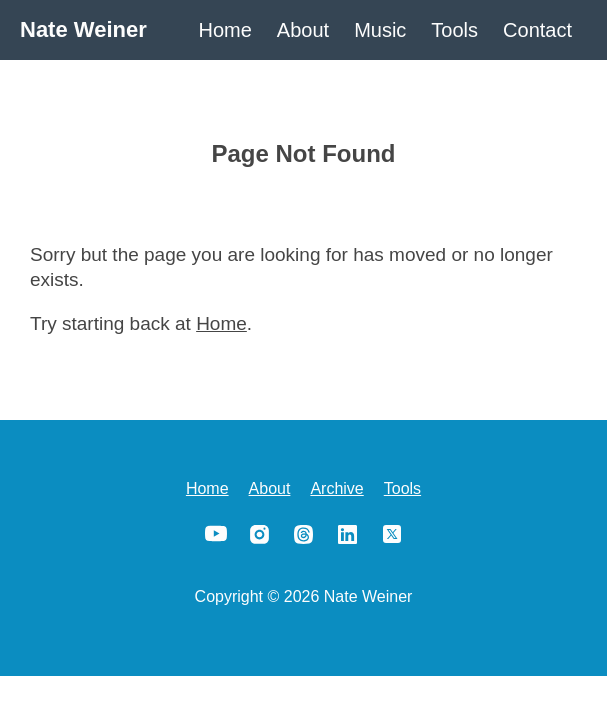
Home (225, 30)
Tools (454, 30)
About (303, 30)
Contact (537, 30)
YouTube (216, 534)
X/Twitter (392, 534)
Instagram (260, 534)
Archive (336, 488)
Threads (304, 534)
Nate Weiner (83, 29)
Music (380, 30)
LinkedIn (348, 534)
